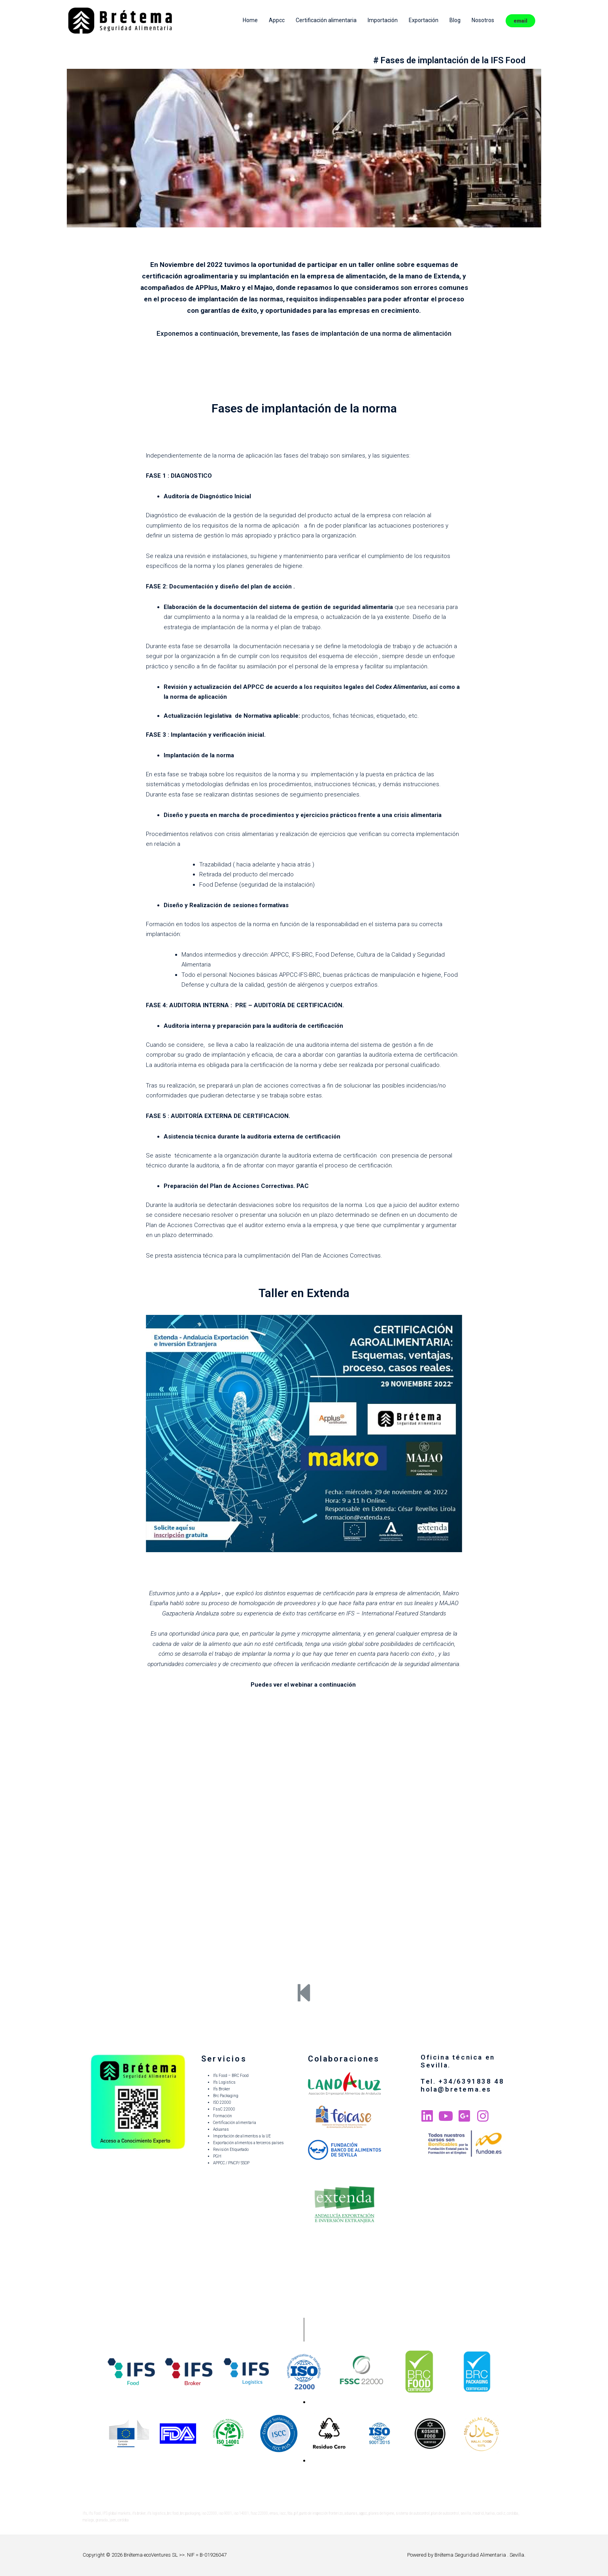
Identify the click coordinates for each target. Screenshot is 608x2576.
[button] (304, 2402)
